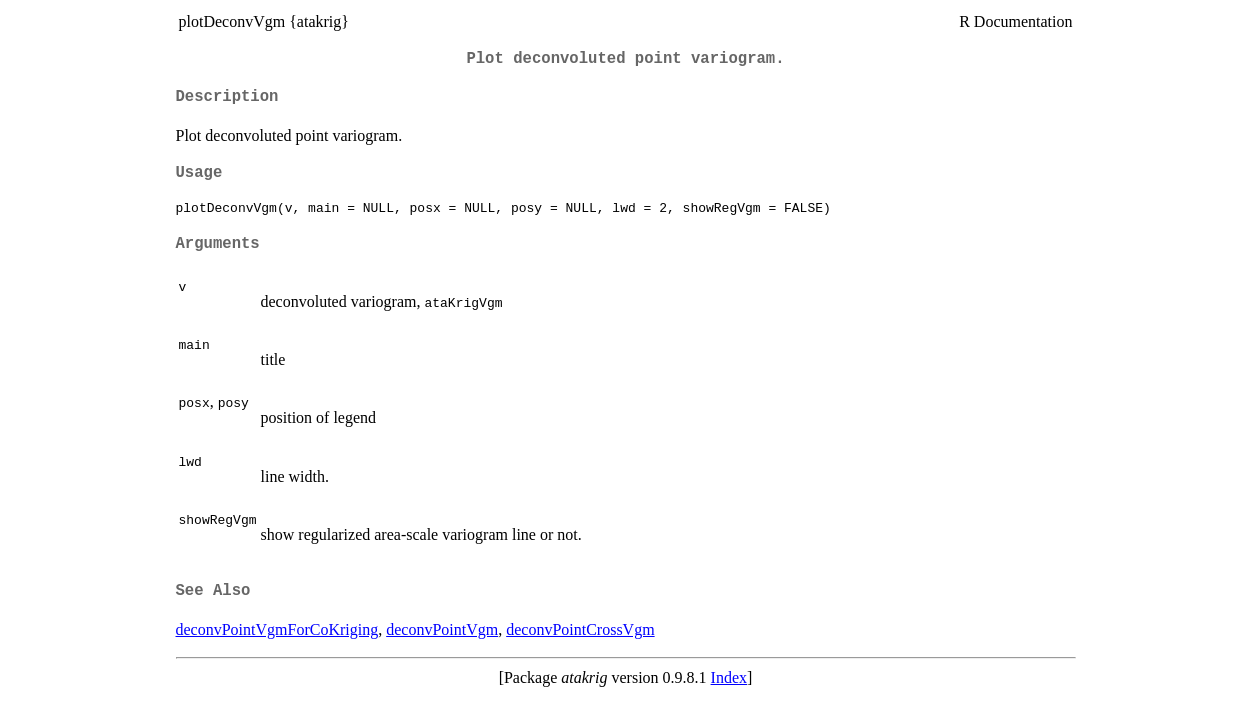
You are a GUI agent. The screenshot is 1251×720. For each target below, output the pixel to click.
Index (729, 677)
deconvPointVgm (442, 629)
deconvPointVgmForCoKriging (277, 629)
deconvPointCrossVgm (580, 629)
